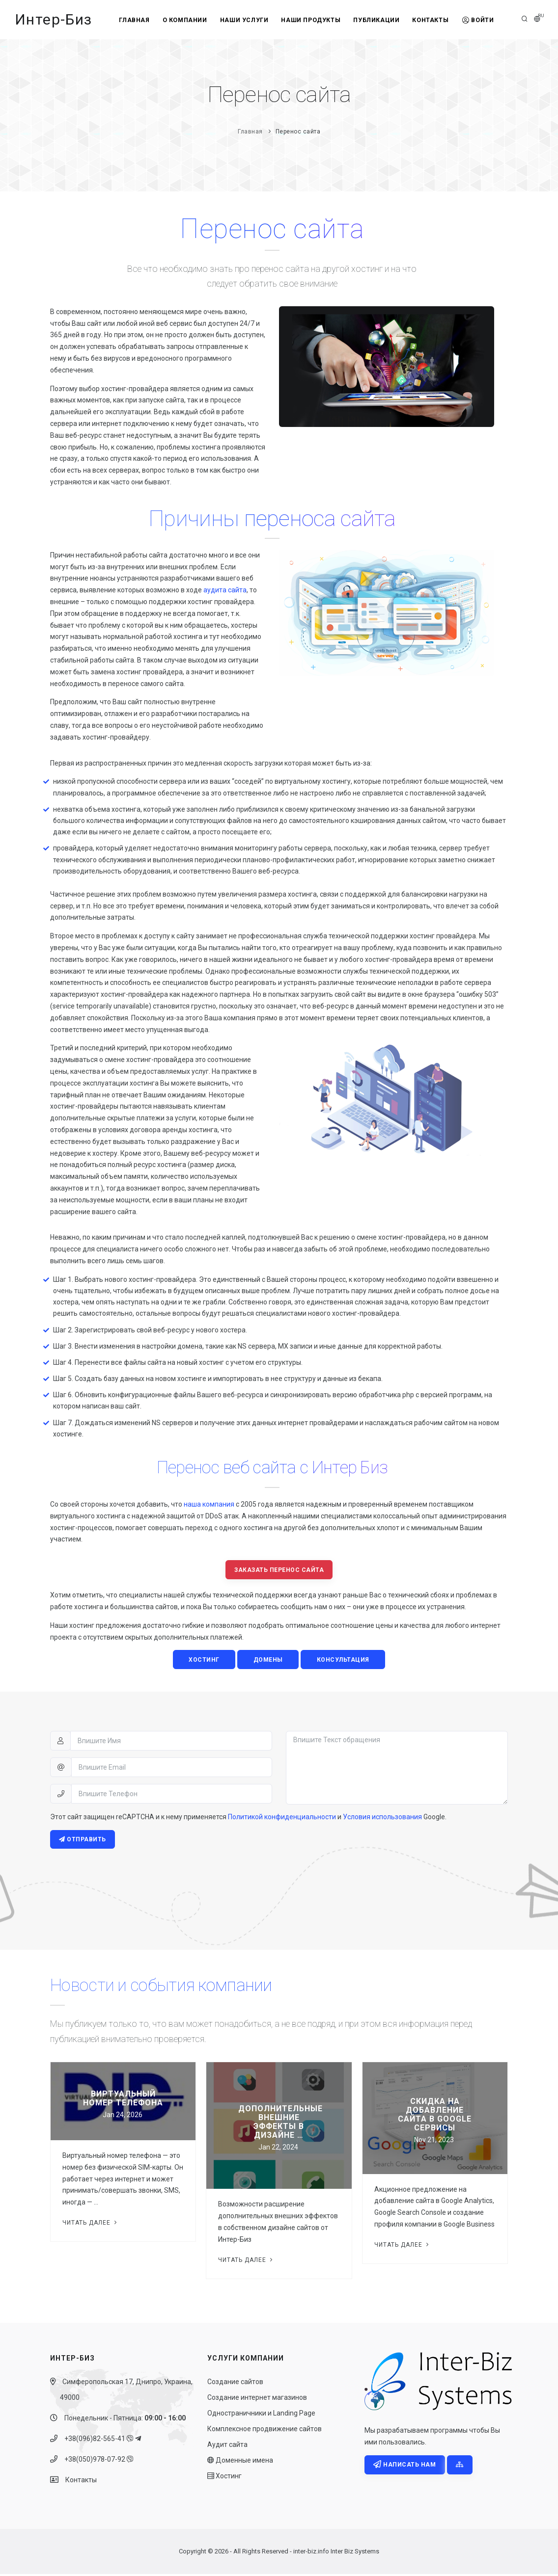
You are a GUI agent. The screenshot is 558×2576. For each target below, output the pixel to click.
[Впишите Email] (171, 1768)
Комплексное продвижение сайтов (264, 2431)
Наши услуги (243, 20)
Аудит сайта (227, 2446)
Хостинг (224, 2478)
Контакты (434, 20)
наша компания (209, 1504)
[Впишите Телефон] (171, 1795)
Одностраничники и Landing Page (261, 2415)
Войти (483, 20)
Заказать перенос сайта (279, 1570)
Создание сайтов (235, 2384)
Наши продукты (310, 20)
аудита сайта (225, 590)
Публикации (378, 20)
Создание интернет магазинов (257, 2399)
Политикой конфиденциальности (282, 1818)
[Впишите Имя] (171, 1742)
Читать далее (90, 2224)
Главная (129, 20)
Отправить (83, 1840)
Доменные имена (240, 2462)
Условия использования (382, 1818)
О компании (181, 20)
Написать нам (405, 2466)
